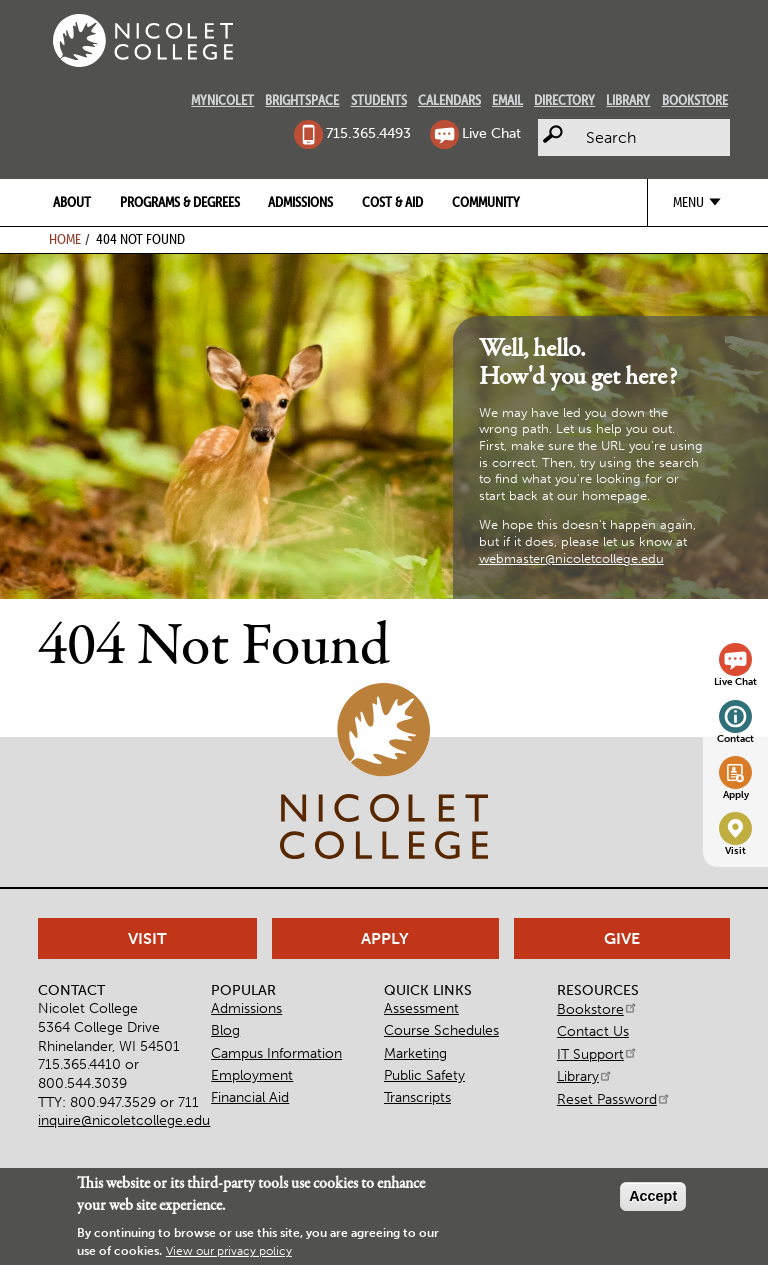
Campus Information (276, 1053)
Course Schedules (441, 1030)
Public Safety (424, 1075)
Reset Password (614, 1099)
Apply (736, 795)
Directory (564, 100)
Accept (653, 1196)
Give (622, 938)
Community (486, 202)
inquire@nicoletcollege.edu (124, 1120)
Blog (225, 1030)
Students (379, 100)
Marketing (415, 1053)
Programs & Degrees (180, 202)
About (72, 202)
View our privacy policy (229, 1251)
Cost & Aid (392, 202)
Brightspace (302, 100)
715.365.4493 (368, 133)
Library (628, 100)
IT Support (597, 1054)
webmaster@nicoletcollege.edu (571, 558)
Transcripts (417, 1097)
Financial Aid (250, 1097)
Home (65, 239)
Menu (688, 202)
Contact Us (593, 1031)
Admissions (300, 202)
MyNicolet (222, 100)
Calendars (449, 100)
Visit (735, 851)
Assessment (421, 1008)
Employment (252, 1075)
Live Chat (491, 133)
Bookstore (695, 100)
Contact (735, 739)
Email (507, 100)
